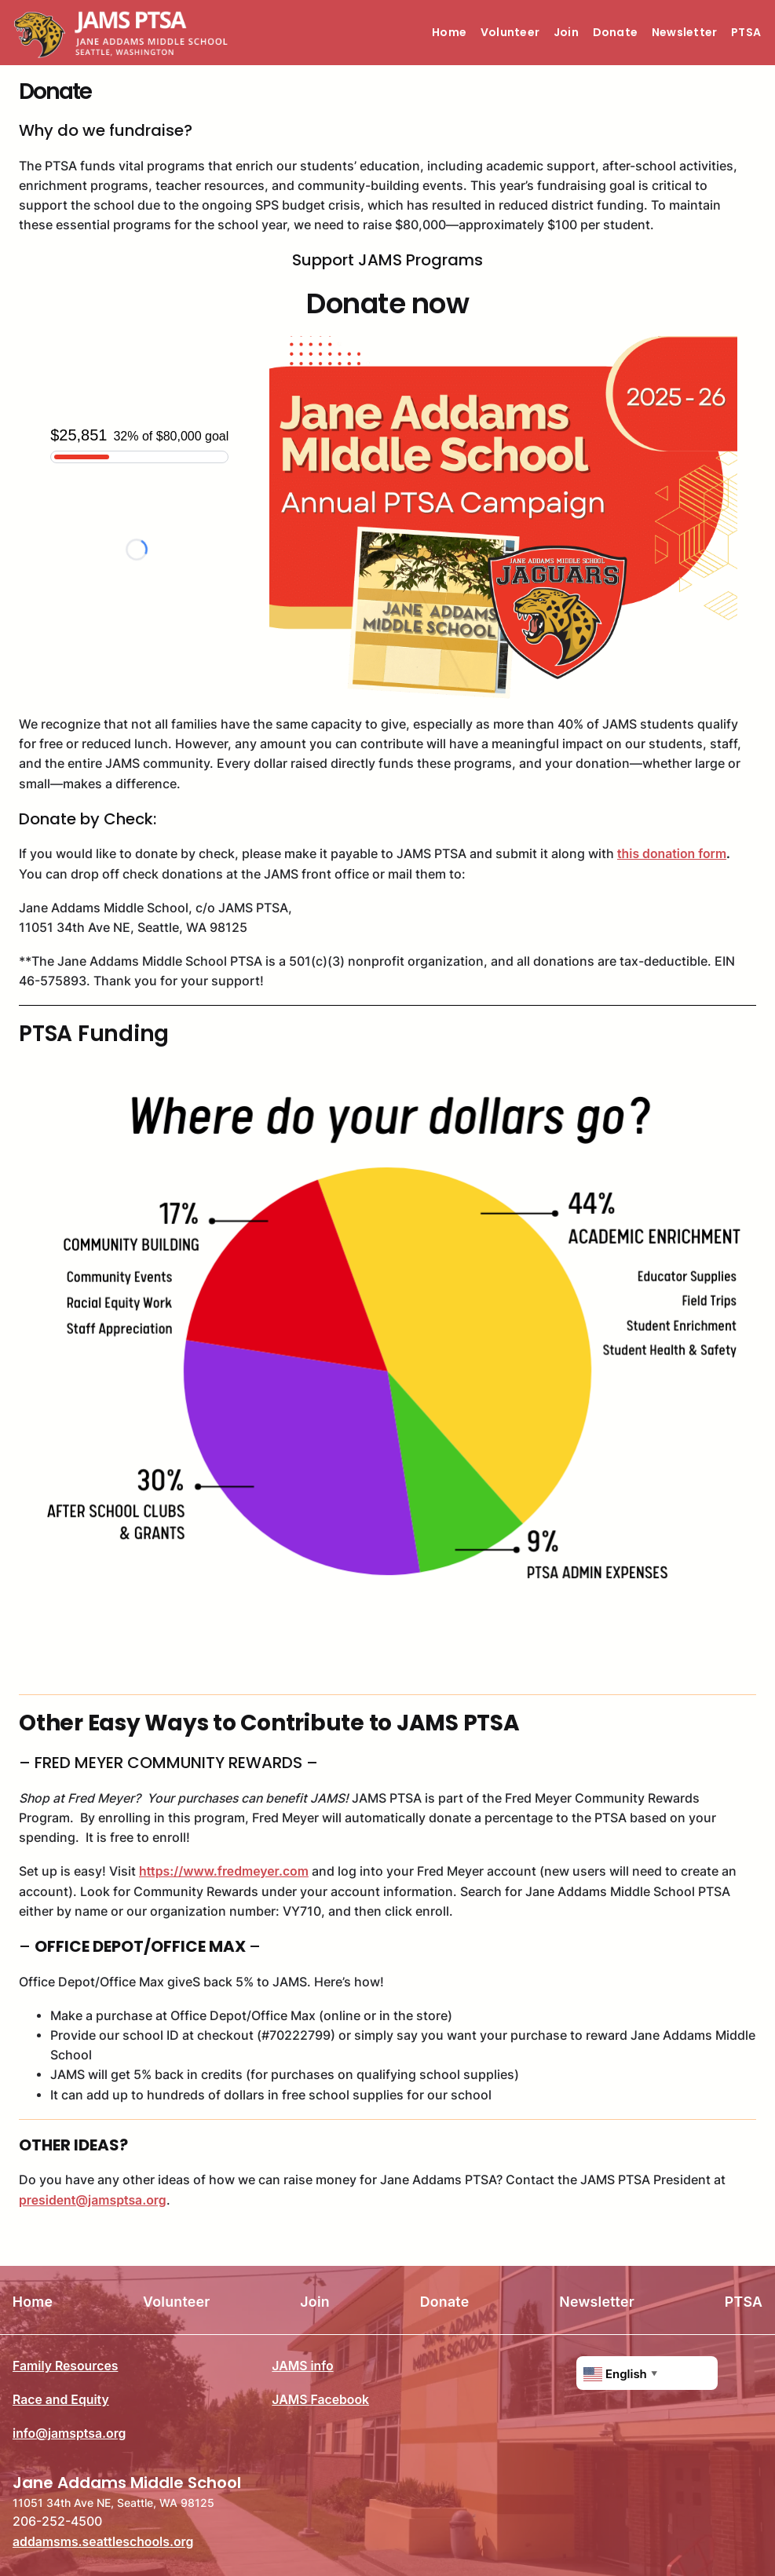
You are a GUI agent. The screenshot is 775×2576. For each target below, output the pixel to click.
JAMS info (302, 2366)
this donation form (671, 853)
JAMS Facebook (320, 2399)
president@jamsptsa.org (92, 2200)
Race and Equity (61, 2399)
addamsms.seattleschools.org (103, 2541)
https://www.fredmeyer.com (224, 1871)
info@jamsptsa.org (69, 2433)
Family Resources (65, 2366)
